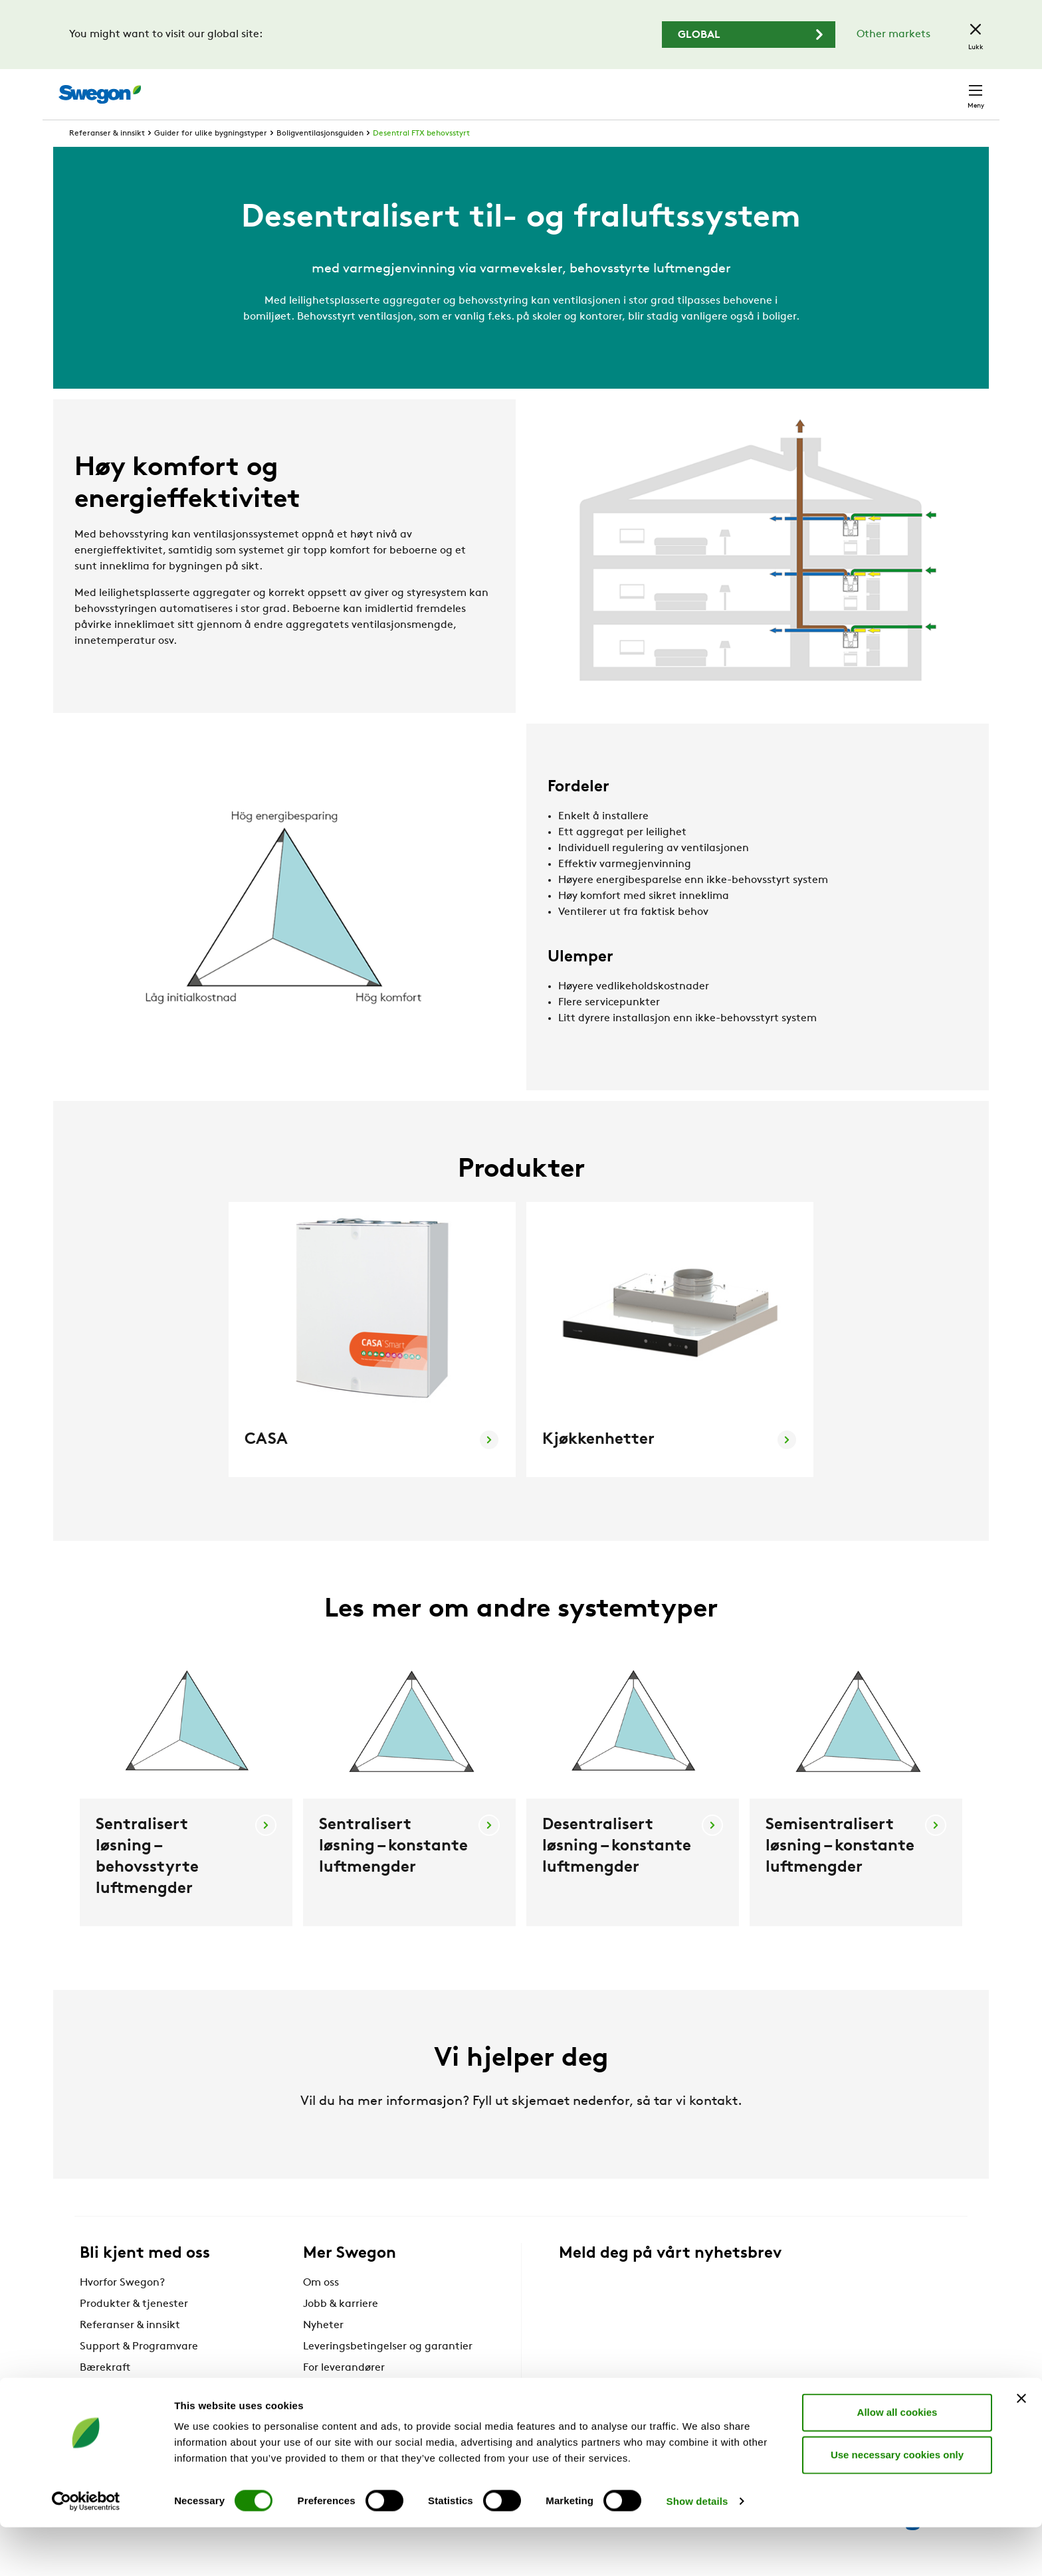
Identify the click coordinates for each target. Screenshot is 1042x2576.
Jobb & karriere (340, 2329)
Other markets (893, 34)
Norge (875, 87)
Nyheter (323, 2350)
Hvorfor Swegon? (122, 2307)
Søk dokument (743, 88)
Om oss (321, 2307)
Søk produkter (644, 87)
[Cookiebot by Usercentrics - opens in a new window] (86, 2550)
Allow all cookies (897, 2460)
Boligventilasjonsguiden (320, 158)
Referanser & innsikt (107, 158)
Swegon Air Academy (356, 2414)
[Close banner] (1021, 2447)
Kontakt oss (944, 88)
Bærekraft (105, 2392)
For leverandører (344, 2392)
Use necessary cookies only (897, 2503)
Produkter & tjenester (134, 2329)
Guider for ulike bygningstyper (210, 158)
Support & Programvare (139, 2371)
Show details (697, 2549)
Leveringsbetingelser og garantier (387, 2371)
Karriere (819, 87)
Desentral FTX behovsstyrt (421, 158)
